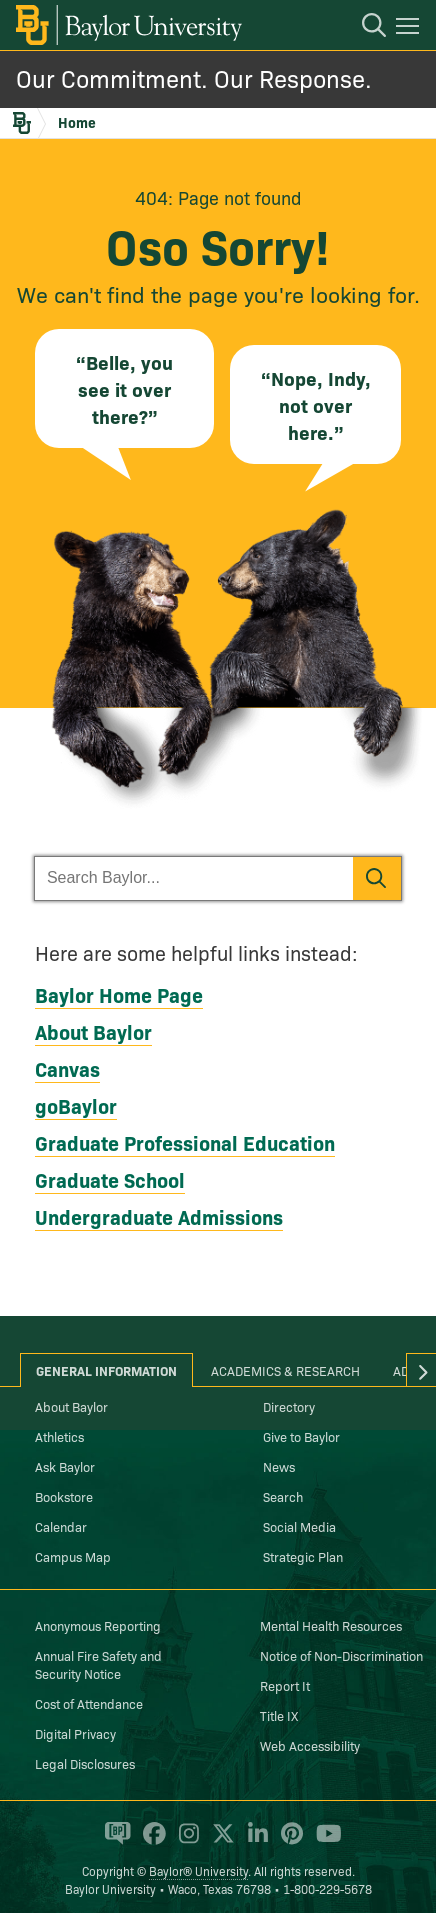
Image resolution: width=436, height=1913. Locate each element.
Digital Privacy (75, 1733)
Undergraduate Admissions (159, 1216)
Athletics (59, 1436)
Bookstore (64, 1496)
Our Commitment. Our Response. (194, 77)
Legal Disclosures (85, 1763)
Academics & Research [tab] (285, 1370)
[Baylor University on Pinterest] (288, 1842)
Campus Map (73, 1556)
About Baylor (93, 1031)
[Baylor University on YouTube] (324, 1842)
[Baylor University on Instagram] (185, 1842)
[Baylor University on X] (220, 1842)
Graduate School (110, 1179)
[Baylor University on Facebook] (151, 1842)
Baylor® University (198, 1870)
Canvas (67, 1068)
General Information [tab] (106, 1370)
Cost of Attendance (89, 1703)
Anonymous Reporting (98, 1625)
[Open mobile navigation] (410, 29)
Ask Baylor (65, 1466)
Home (77, 122)
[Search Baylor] (194, 878)
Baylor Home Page (119, 994)
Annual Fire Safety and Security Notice (98, 1664)
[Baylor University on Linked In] (254, 1842)
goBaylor (76, 1105)
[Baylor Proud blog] (114, 1842)
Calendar (61, 1526)
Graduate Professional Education (185, 1142)
